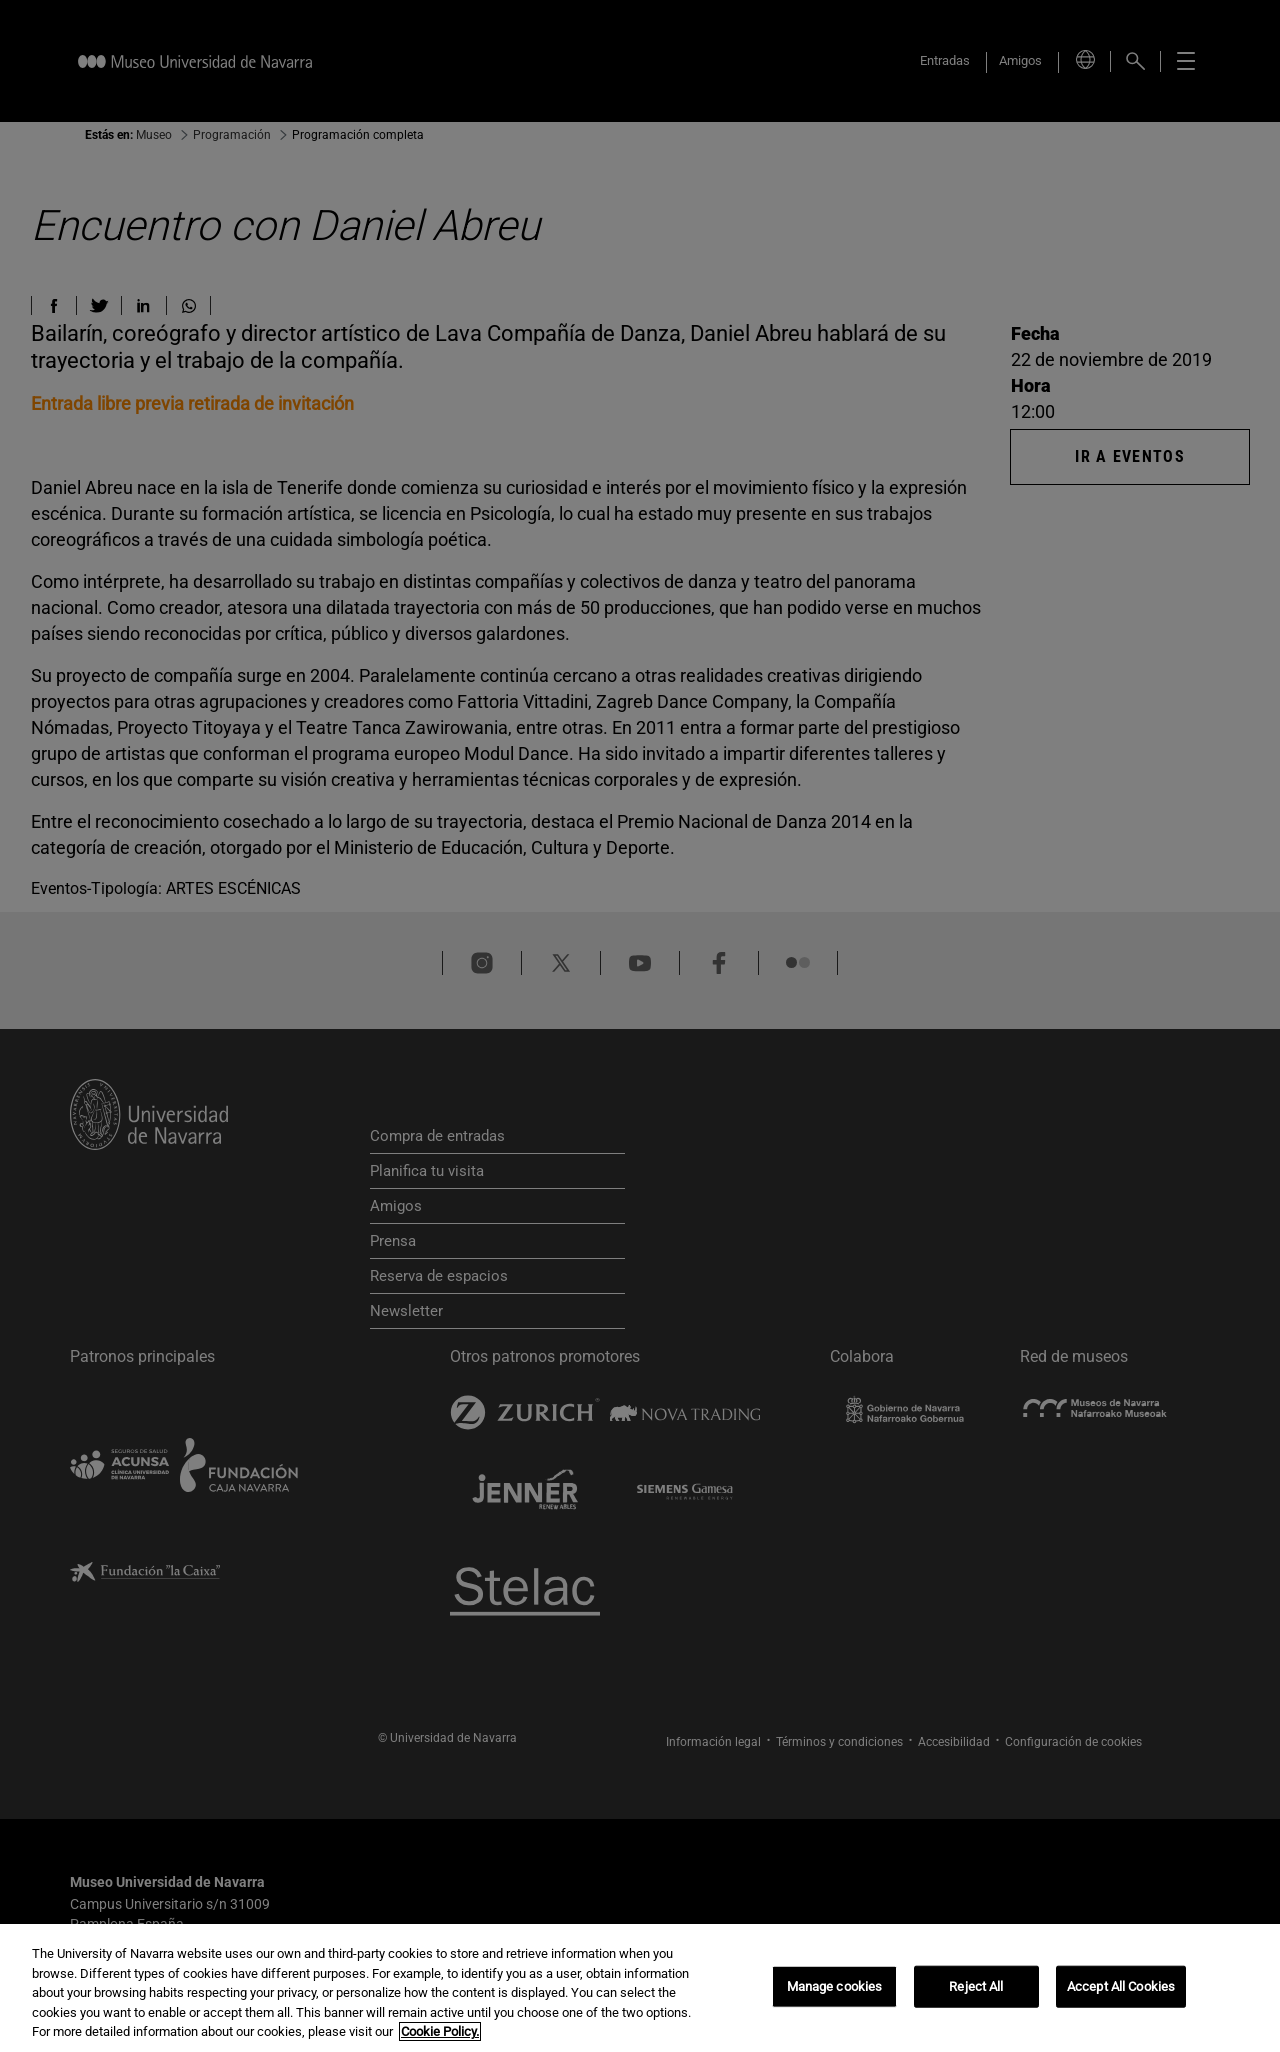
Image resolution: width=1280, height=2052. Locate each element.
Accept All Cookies (1121, 1986)
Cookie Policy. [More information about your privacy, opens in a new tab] (440, 2031)
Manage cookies (835, 1986)
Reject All (976, 1986)
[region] (640, 1988)
